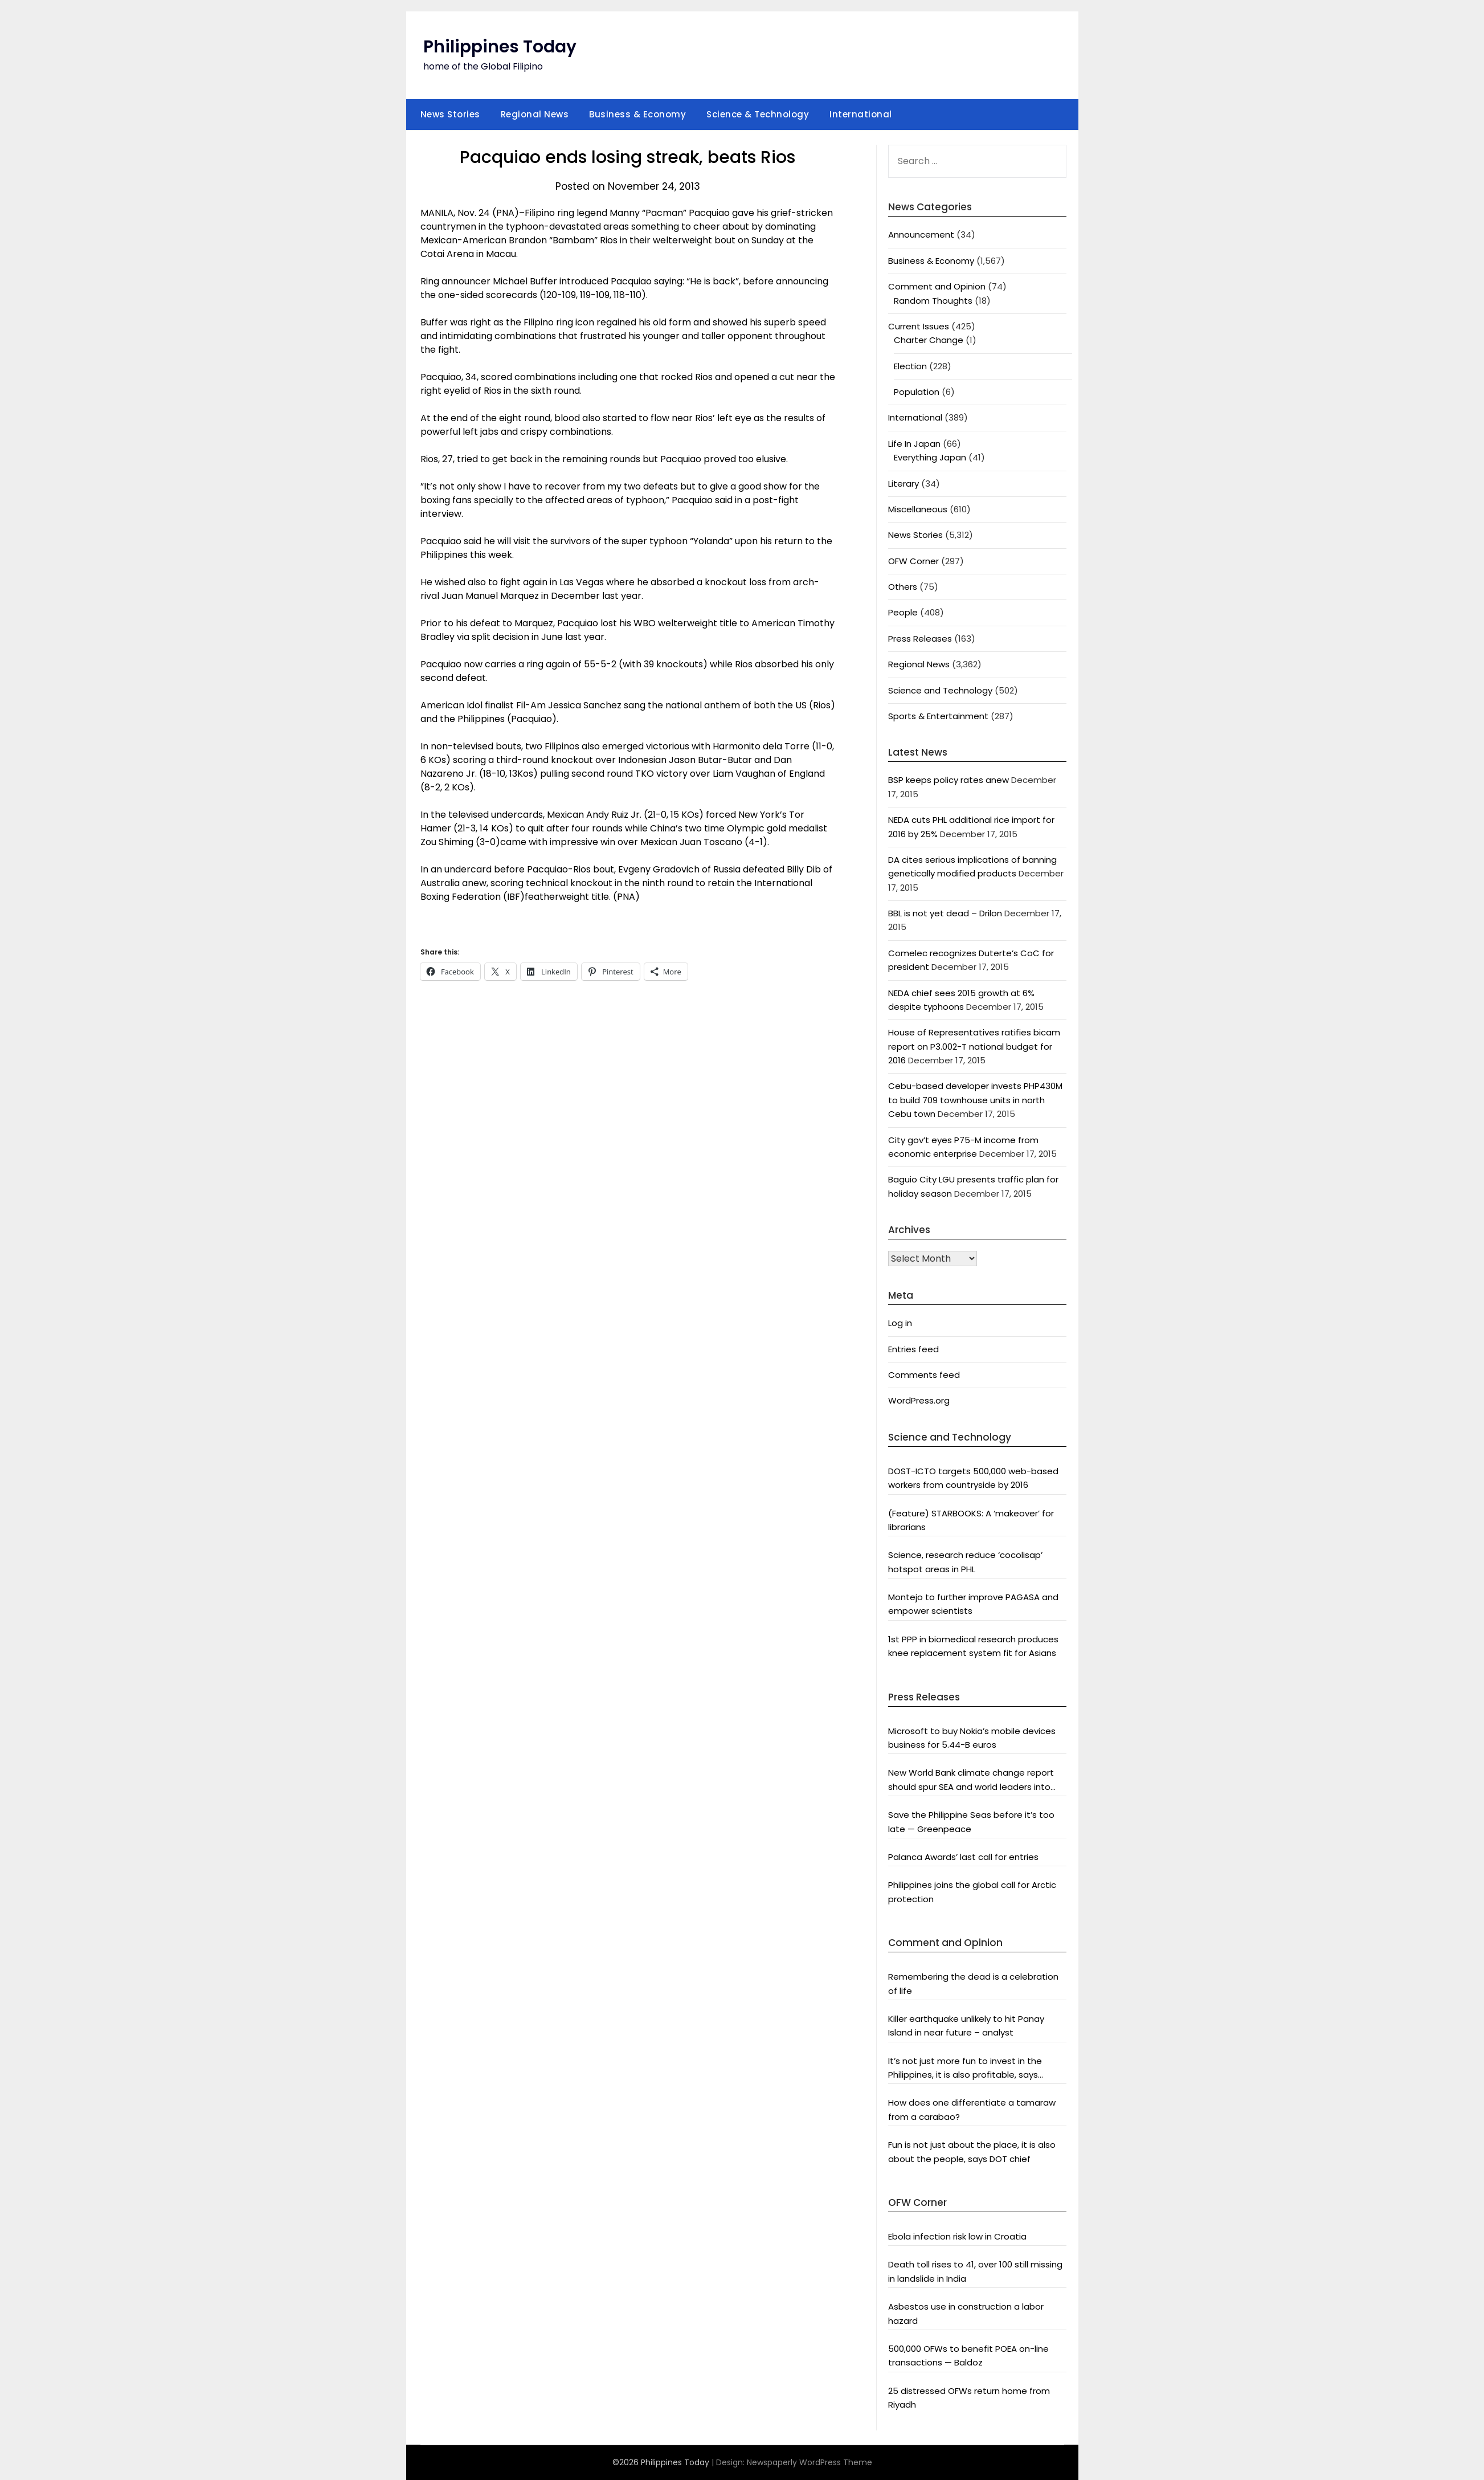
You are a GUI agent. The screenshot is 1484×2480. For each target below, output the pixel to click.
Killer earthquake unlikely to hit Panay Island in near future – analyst (966, 2025)
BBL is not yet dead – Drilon (945, 913)
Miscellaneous (917, 509)
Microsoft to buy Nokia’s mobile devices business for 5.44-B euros (972, 1738)
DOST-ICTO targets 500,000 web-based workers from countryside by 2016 (973, 1478)
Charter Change (928, 340)
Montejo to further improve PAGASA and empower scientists (973, 1604)
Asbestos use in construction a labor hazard (966, 2313)
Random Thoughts (933, 301)
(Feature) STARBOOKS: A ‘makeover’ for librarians (971, 1520)
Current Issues (918, 326)
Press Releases (920, 639)
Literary (903, 484)
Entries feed (913, 1349)
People (903, 612)
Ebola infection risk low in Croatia (957, 2236)
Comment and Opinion (937, 286)
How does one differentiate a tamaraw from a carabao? (972, 2109)
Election (910, 366)
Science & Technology (757, 114)
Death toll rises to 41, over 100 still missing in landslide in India (975, 2271)
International (860, 114)
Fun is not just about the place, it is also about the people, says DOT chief (972, 2151)
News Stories (450, 114)
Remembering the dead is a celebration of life (973, 1983)
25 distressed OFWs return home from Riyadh (969, 2397)
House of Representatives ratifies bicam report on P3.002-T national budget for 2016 (974, 1046)
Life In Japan (914, 444)
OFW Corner (913, 561)
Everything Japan (930, 457)
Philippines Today (500, 47)
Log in (900, 1323)
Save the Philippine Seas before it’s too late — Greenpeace (971, 1821)
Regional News (535, 114)
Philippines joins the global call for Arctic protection (972, 1891)
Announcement (921, 234)
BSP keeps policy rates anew (948, 780)
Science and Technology (940, 690)
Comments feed (924, 1375)
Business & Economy (637, 114)
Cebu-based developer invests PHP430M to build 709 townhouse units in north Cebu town (975, 1100)
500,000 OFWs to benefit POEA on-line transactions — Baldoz (968, 2355)
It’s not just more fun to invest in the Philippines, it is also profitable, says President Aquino (965, 2068)
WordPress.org (919, 1400)
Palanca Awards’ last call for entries (963, 1857)
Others (902, 587)
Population (916, 392)
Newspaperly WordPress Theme (809, 2462)
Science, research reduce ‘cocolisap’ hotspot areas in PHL (965, 1562)
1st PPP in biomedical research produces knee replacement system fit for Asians (973, 1646)
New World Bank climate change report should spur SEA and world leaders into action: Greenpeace (971, 1780)
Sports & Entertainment (938, 716)
